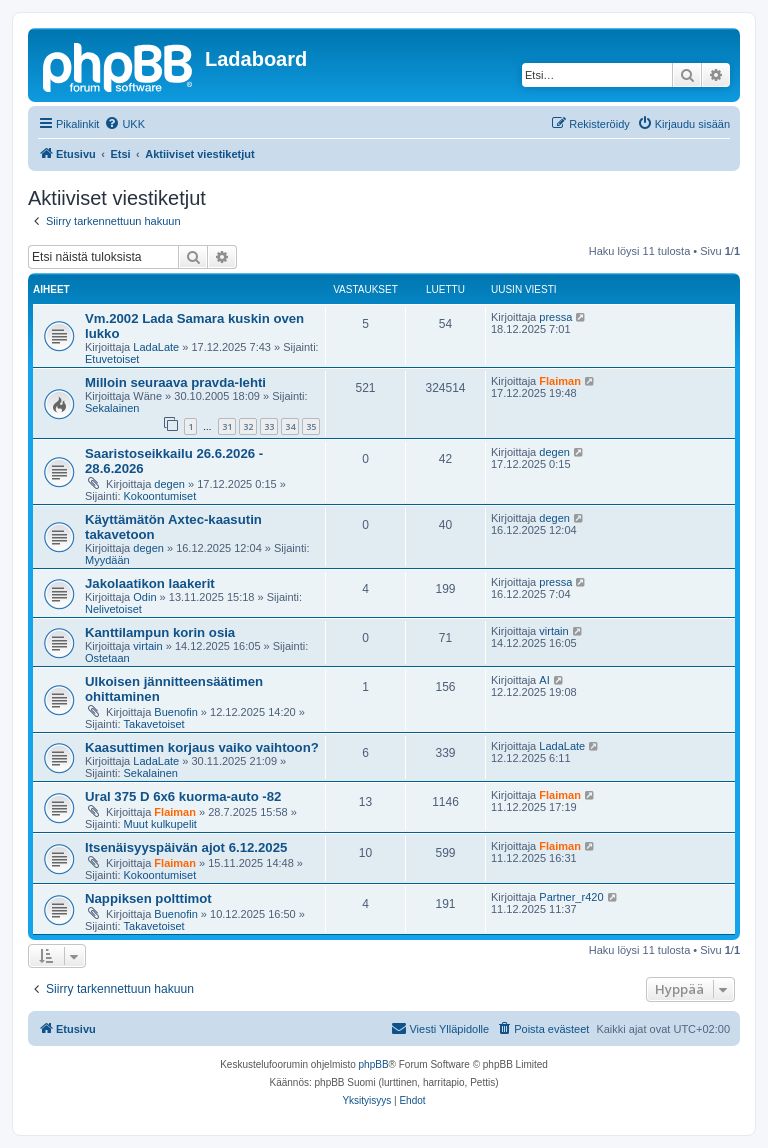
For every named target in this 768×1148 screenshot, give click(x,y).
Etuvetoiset (112, 359)
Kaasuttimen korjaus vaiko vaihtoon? (202, 747)
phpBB (374, 1064)
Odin (144, 597)
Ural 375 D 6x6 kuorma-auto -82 (183, 796)
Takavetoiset (154, 724)
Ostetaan (107, 658)
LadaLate (156, 347)
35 (311, 426)
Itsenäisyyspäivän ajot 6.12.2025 (186, 847)
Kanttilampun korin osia (160, 632)
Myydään (107, 560)
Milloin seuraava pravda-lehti (175, 382)
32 (248, 426)
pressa (555, 317)
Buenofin (175, 712)
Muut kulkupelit (160, 824)
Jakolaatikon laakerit (150, 583)
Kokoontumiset (160, 496)
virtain (147, 646)
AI (544, 680)
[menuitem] (124, 124)
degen (169, 484)
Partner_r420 (571, 897)
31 (227, 426)
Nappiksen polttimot (148, 898)
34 (290, 426)
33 (269, 426)
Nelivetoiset (113, 609)
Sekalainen (112, 408)
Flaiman (560, 381)
